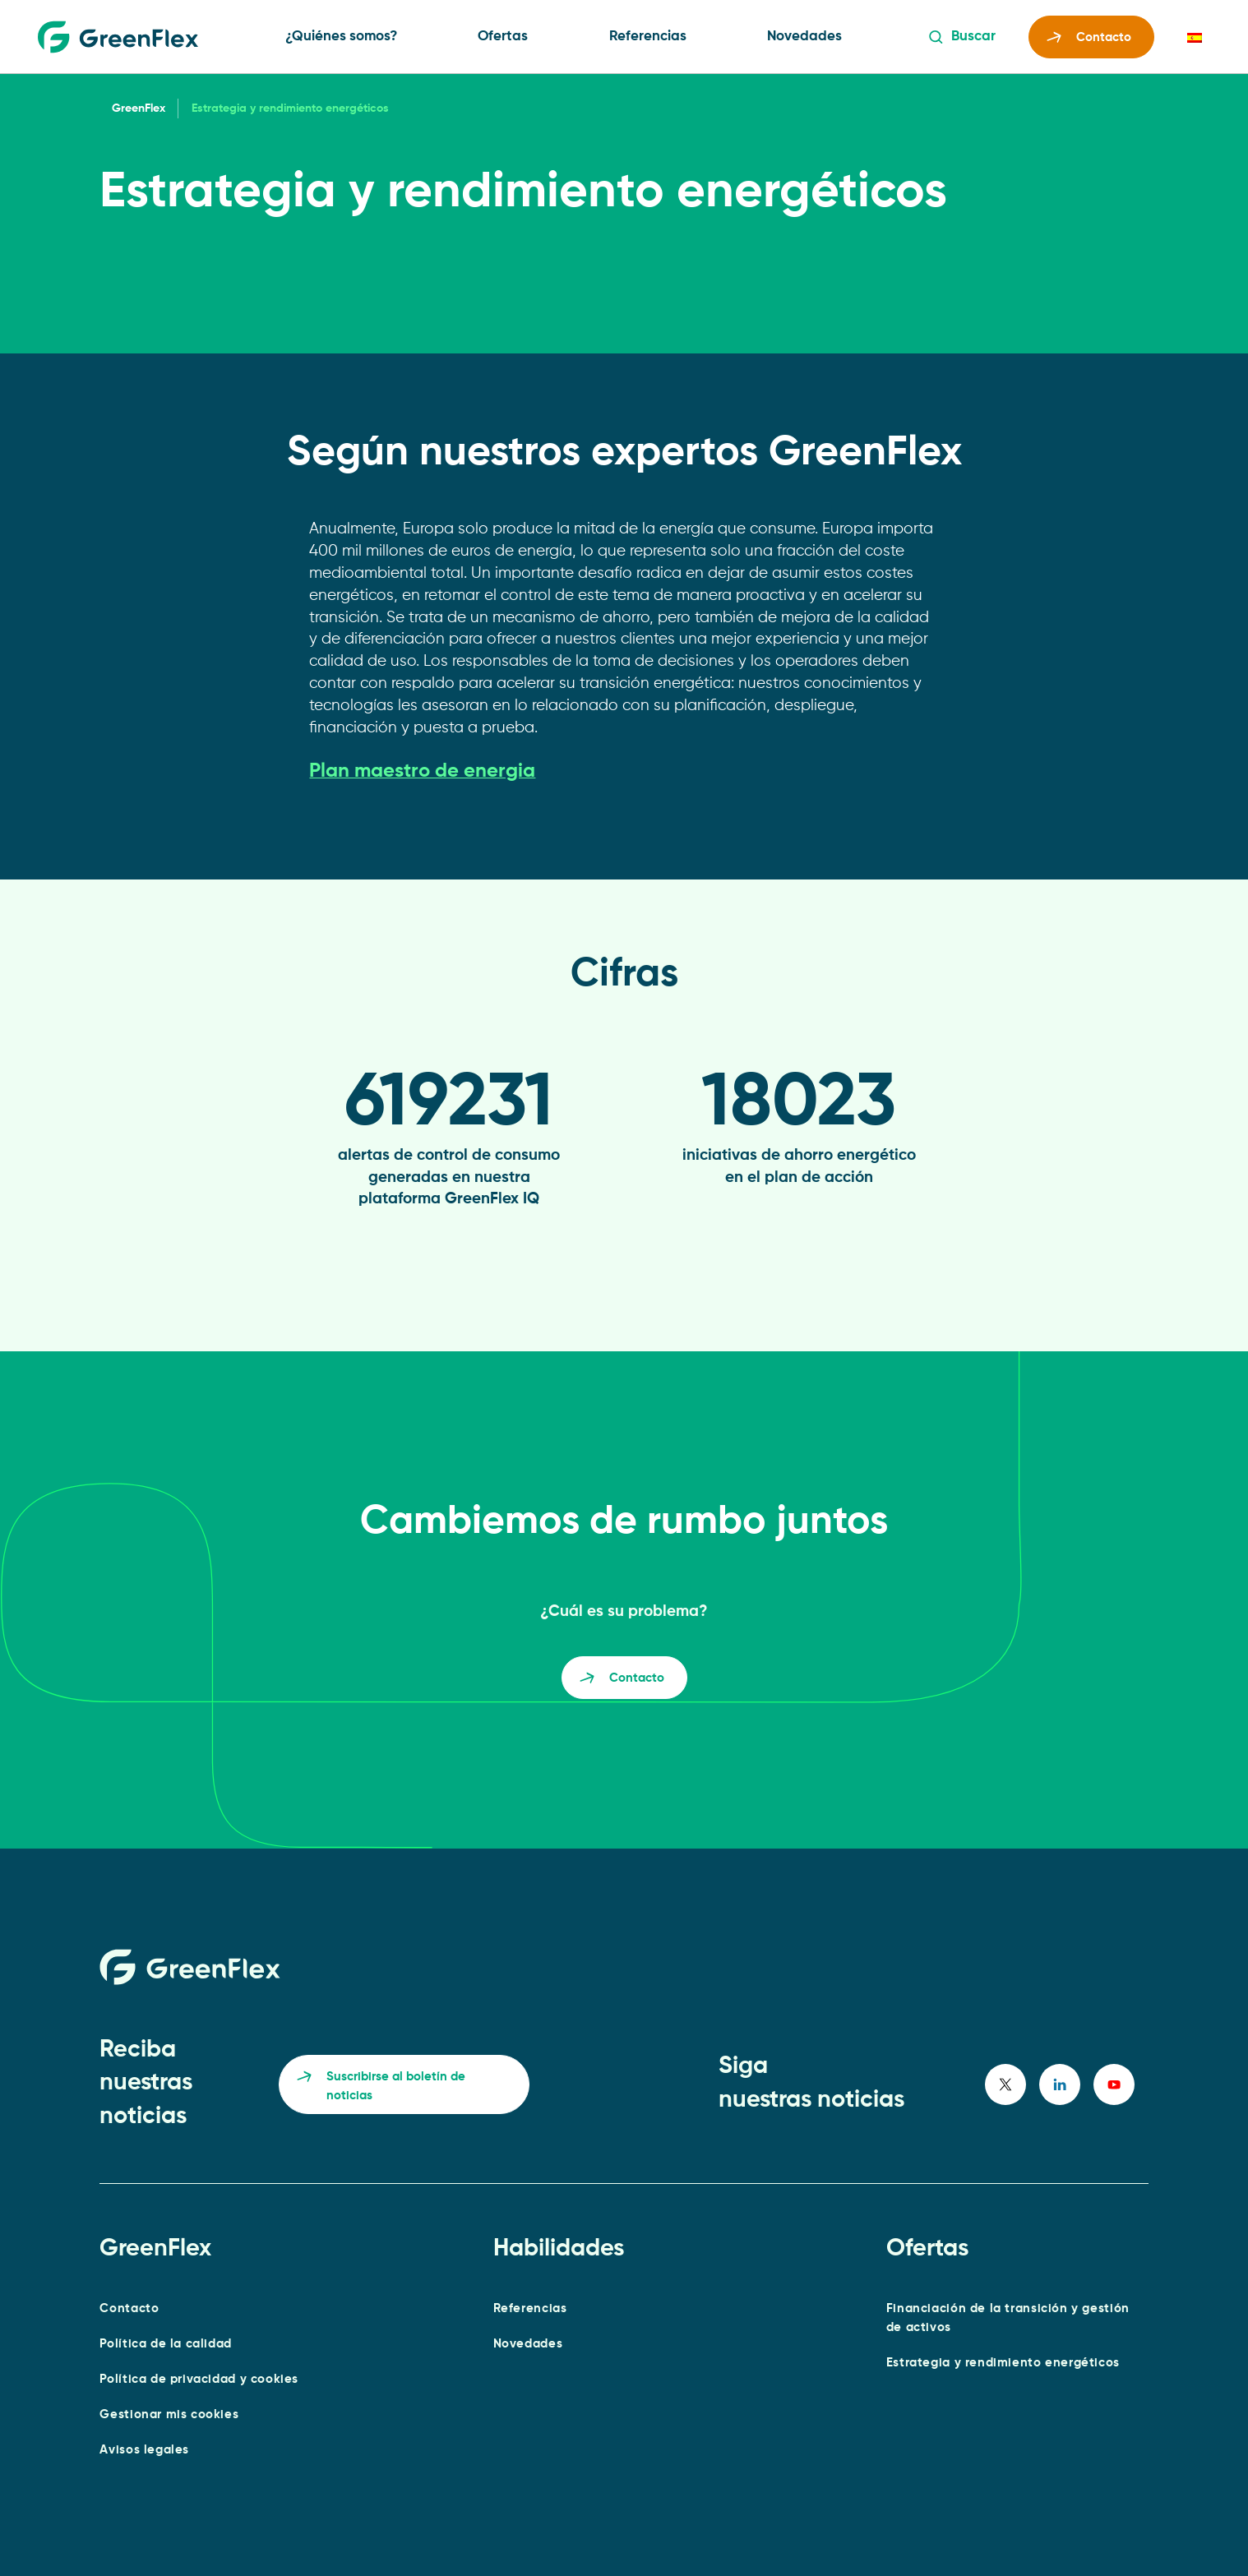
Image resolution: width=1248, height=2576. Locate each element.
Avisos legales (144, 2450)
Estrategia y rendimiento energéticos (1003, 2363)
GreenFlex (138, 108)
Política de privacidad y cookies (198, 2379)
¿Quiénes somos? (341, 37)
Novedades (804, 37)
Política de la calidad (165, 2344)
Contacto (1089, 39)
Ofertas (503, 37)
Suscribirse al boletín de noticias (381, 2087)
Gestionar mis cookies (168, 2414)
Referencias (647, 37)
